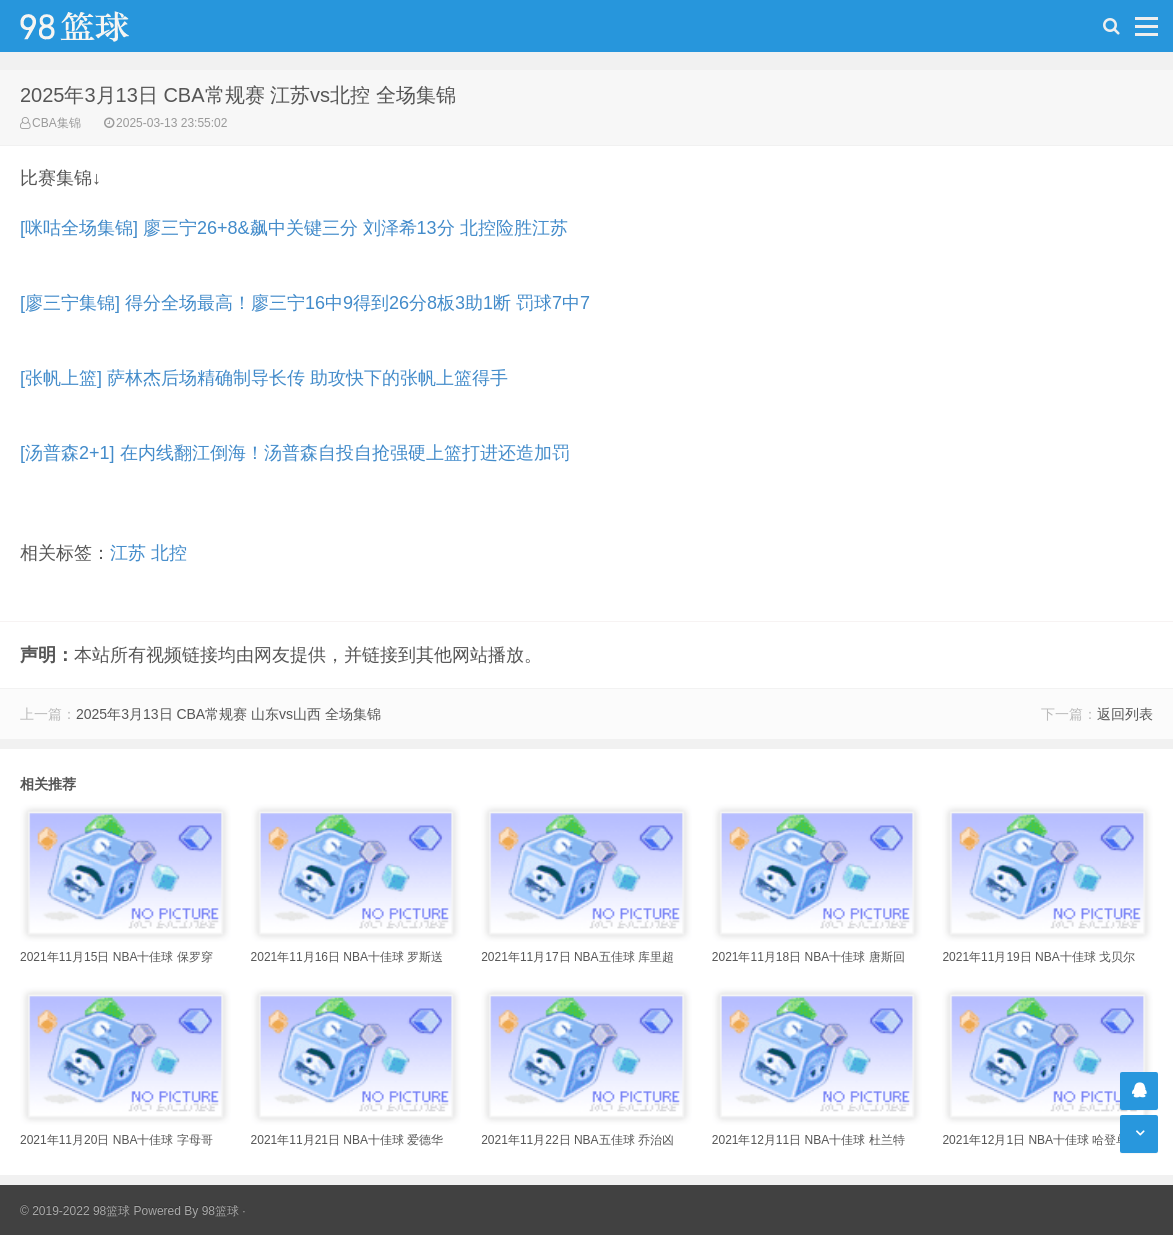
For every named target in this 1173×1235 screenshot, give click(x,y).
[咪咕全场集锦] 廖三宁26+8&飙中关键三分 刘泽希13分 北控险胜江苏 (294, 228)
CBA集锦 (56, 123)
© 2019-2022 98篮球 (75, 1211)
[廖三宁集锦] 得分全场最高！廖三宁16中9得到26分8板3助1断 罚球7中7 (305, 303)
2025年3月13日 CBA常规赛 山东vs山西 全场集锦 (228, 714)
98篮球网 (100, 26)
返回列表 (1125, 714)
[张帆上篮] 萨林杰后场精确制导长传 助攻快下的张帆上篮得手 (264, 378)
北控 (169, 553)
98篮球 (220, 1211)
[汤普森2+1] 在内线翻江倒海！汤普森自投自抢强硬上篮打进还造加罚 (295, 453)
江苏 (128, 553)
